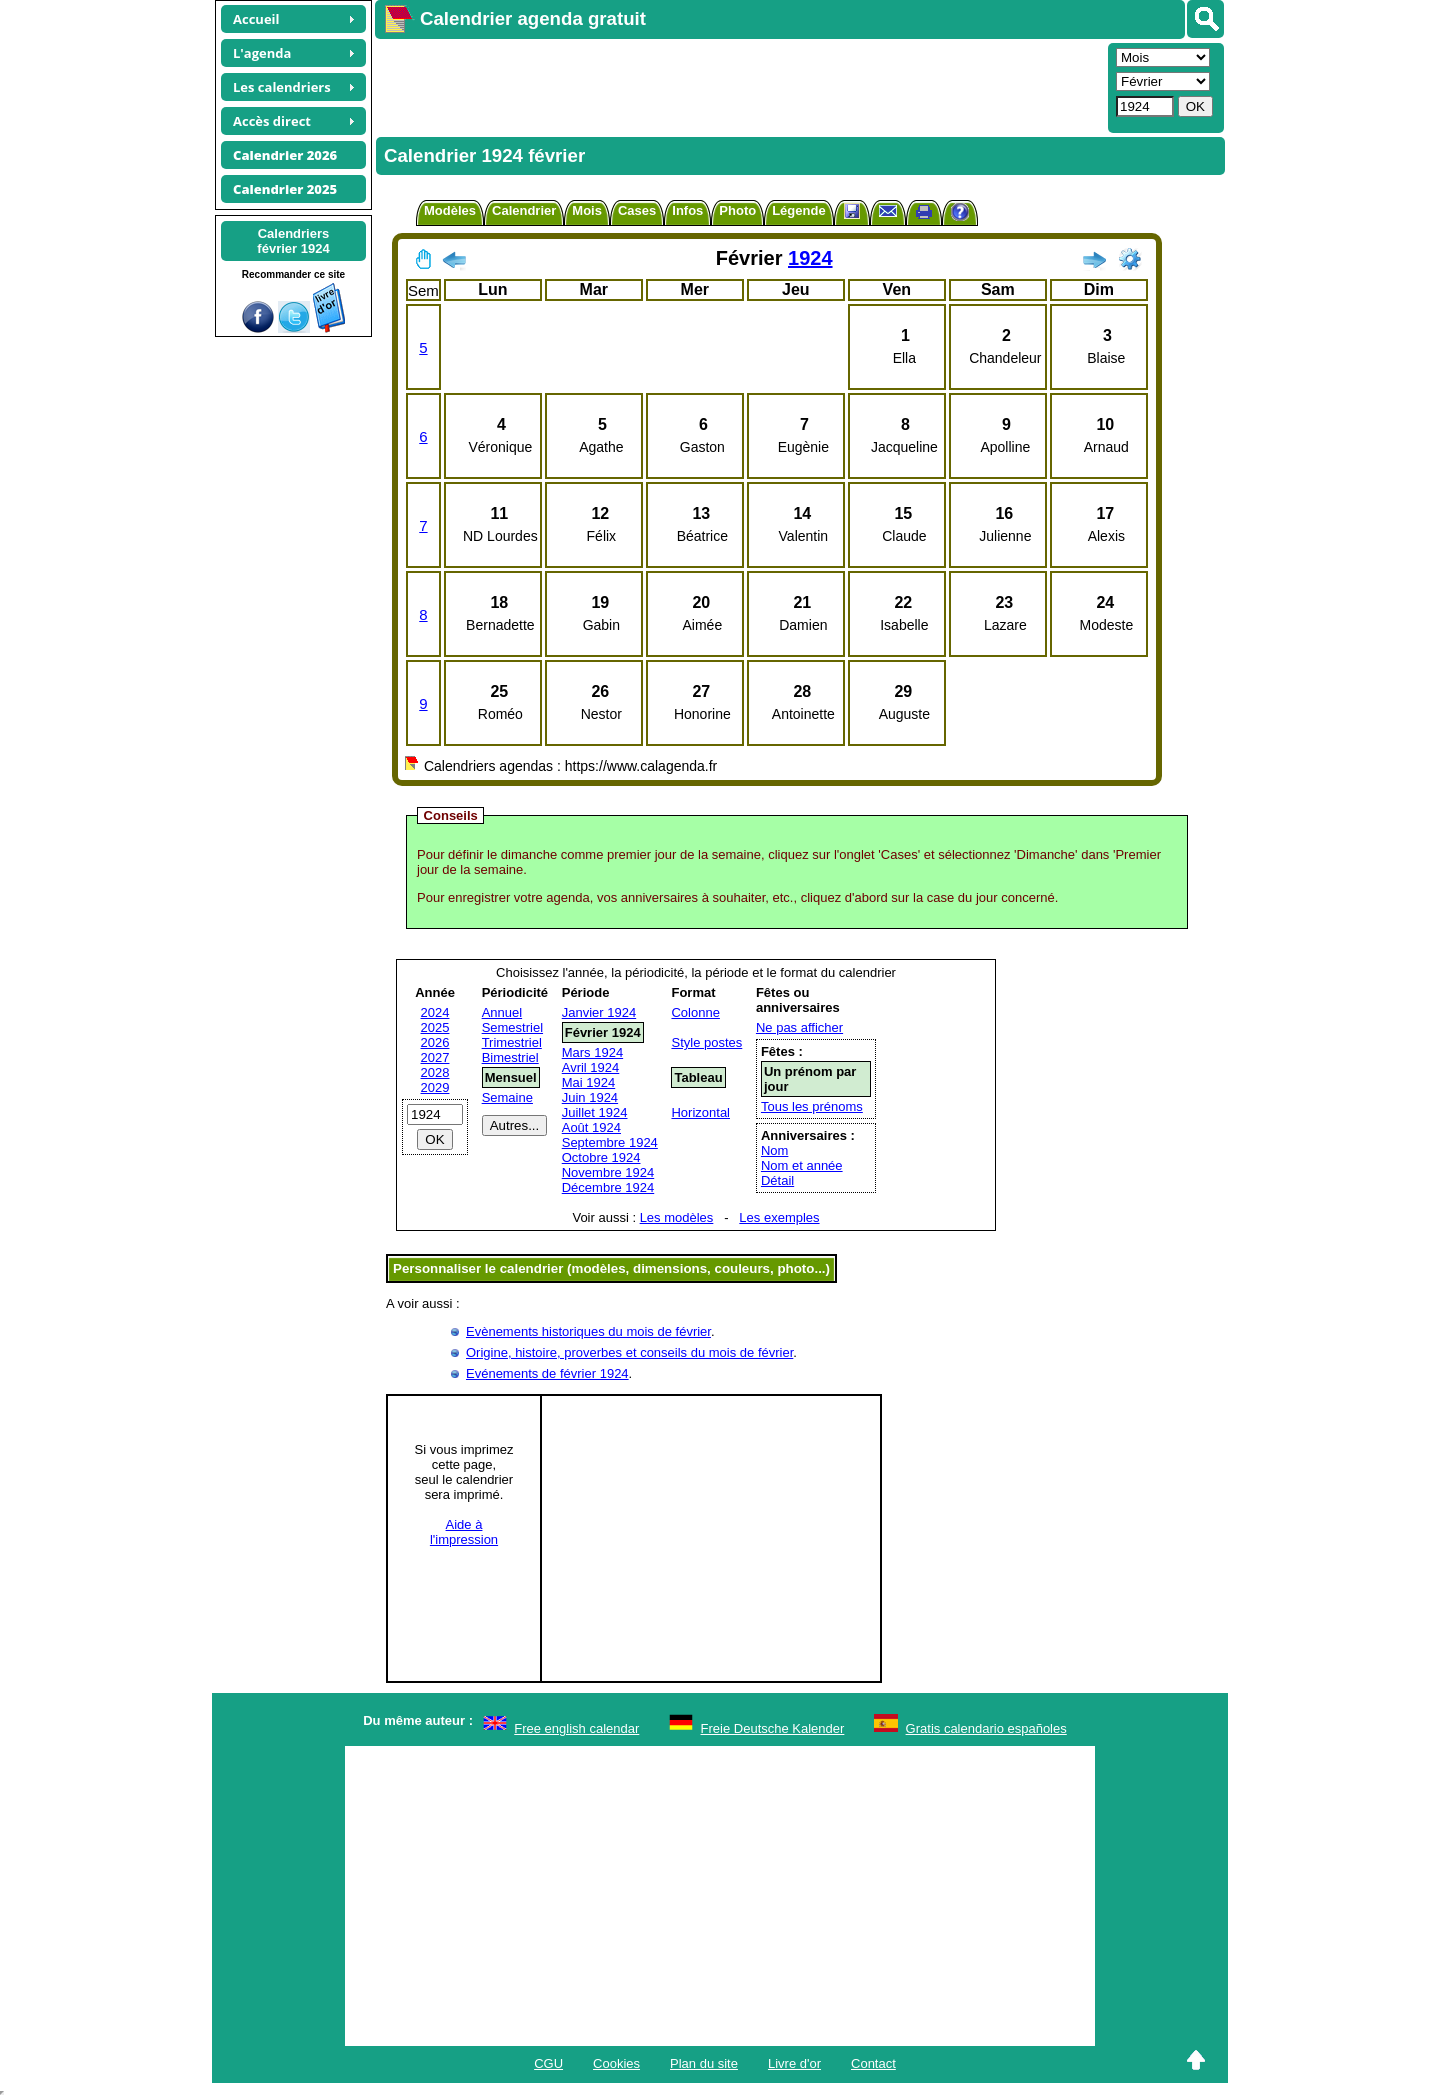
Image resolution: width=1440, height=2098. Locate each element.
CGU (548, 2063)
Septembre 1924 (610, 1142)
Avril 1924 (591, 1067)
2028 (435, 1072)
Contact (873, 2063)
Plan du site (704, 2063)
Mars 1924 (592, 1052)
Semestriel (512, 1027)
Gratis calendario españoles (986, 1728)
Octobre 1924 (601, 1157)
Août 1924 (591, 1127)
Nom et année (802, 1165)
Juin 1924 (590, 1097)
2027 (435, 1057)
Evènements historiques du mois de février (588, 1331)
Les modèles (677, 1217)
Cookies (616, 2063)
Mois (587, 210)
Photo (737, 210)
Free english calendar (576, 1728)
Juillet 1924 (595, 1112)
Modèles (450, 210)
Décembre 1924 (608, 1187)
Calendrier (524, 210)
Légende (798, 210)
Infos (687, 210)
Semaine (507, 1097)
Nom (774, 1150)
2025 (435, 1027)
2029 (435, 1087)
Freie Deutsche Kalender (773, 1728)
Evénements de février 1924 (547, 1373)
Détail (777, 1180)
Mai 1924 (588, 1082)
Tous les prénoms (812, 1106)
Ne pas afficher (799, 1027)
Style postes (706, 1042)
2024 (435, 1012)
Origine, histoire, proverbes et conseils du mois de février (629, 1352)
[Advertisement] (739, 86)
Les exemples (779, 1217)
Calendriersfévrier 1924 (293, 241)
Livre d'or (794, 2063)
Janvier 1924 (599, 1012)
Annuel (502, 1012)
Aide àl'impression (464, 1532)
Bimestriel (510, 1057)
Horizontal (700, 1112)
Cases (637, 210)
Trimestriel (512, 1042)
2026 (435, 1042)
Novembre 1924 (608, 1172)
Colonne (695, 1012)
